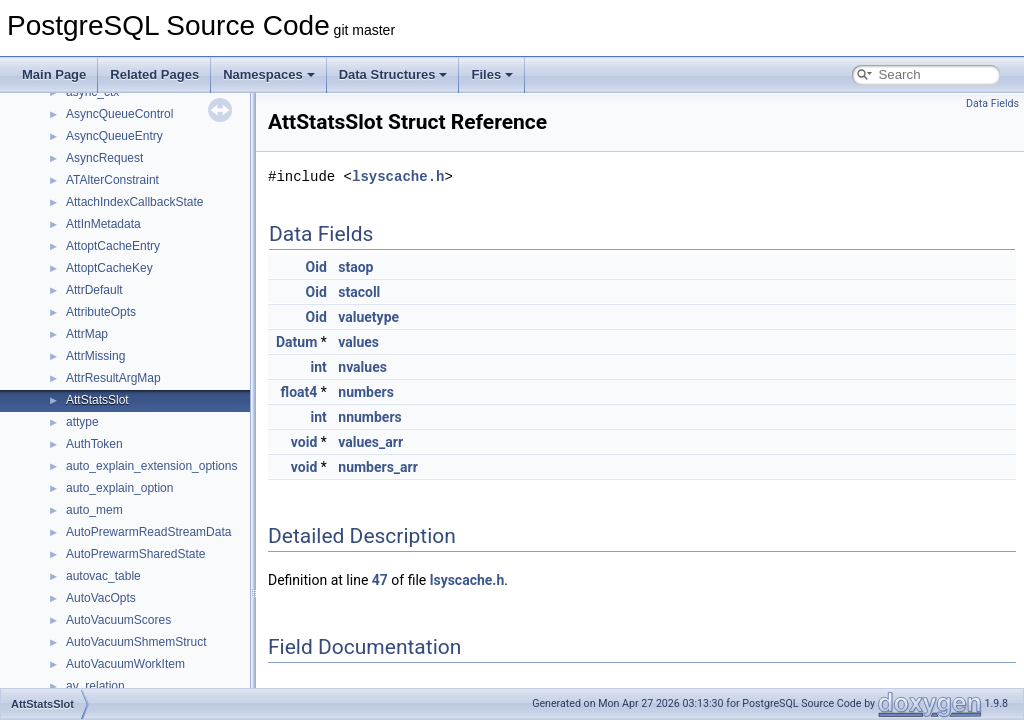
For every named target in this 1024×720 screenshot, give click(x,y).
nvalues (362, 367)
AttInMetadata (103, 224)
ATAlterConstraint (112, 180)
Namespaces (269, 74)
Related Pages (154, 74)
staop (355, 267)
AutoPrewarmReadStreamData (148, 532)
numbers (366, 392)
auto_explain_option (119, 488)
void (304, 442)
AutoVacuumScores (118, 620)
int (319, 367)
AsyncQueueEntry (114, 136)
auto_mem (94, 510)
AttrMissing (95, 356)
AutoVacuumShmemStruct (136, 642)
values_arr (370, 442)
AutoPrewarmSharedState (135, 554)
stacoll (359, 292)
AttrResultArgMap (113, 378)
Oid (316, 267)
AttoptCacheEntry (113, 246)
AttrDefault (94, 290)
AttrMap (87, 334)
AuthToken (94, 444)
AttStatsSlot (97, 400)
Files (492, 74)
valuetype (368, 317)
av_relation (95, 686)
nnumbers (369, 417)
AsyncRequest (104, 158)
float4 (299, 392)
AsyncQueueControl (119, 114)
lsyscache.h (398, 176)
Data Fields (992, 103)
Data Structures (393, 74)
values (358, 342)
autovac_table (103, 576)
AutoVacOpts (101, 598)
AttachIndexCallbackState (134, 202)
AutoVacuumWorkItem (125, 664)
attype (82, 422)
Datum (296, 342)
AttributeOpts (101, 312)
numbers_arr (378, 467)
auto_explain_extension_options (151, 466)
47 (380, 580)
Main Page (54, 74)
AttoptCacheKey (109, 268)
